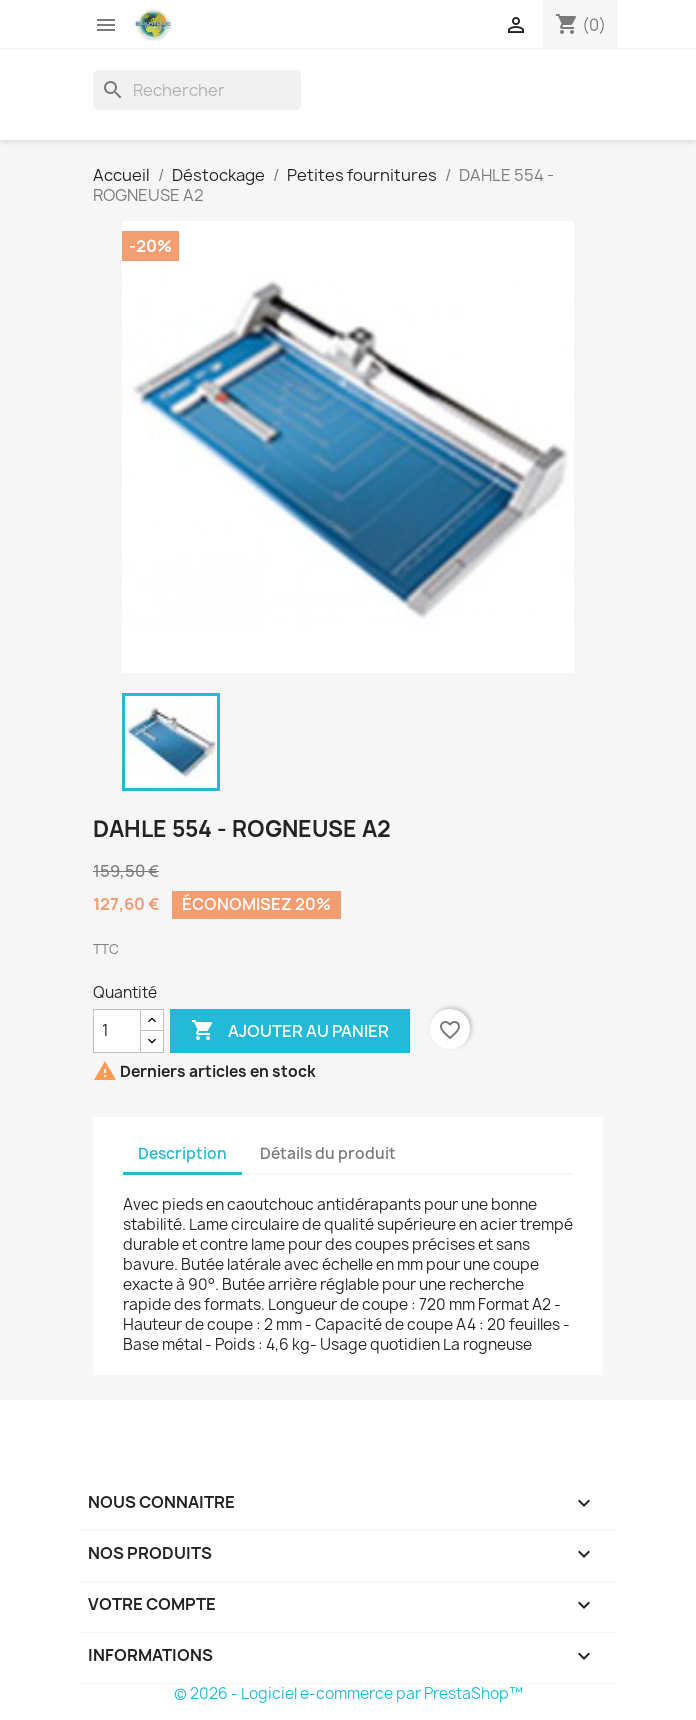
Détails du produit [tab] (328, 1153)
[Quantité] (117, 1031)
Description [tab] (182, 1153)
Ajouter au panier (290, 1031)
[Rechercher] (197, 90)
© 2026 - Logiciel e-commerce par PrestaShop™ (348, 1693)
